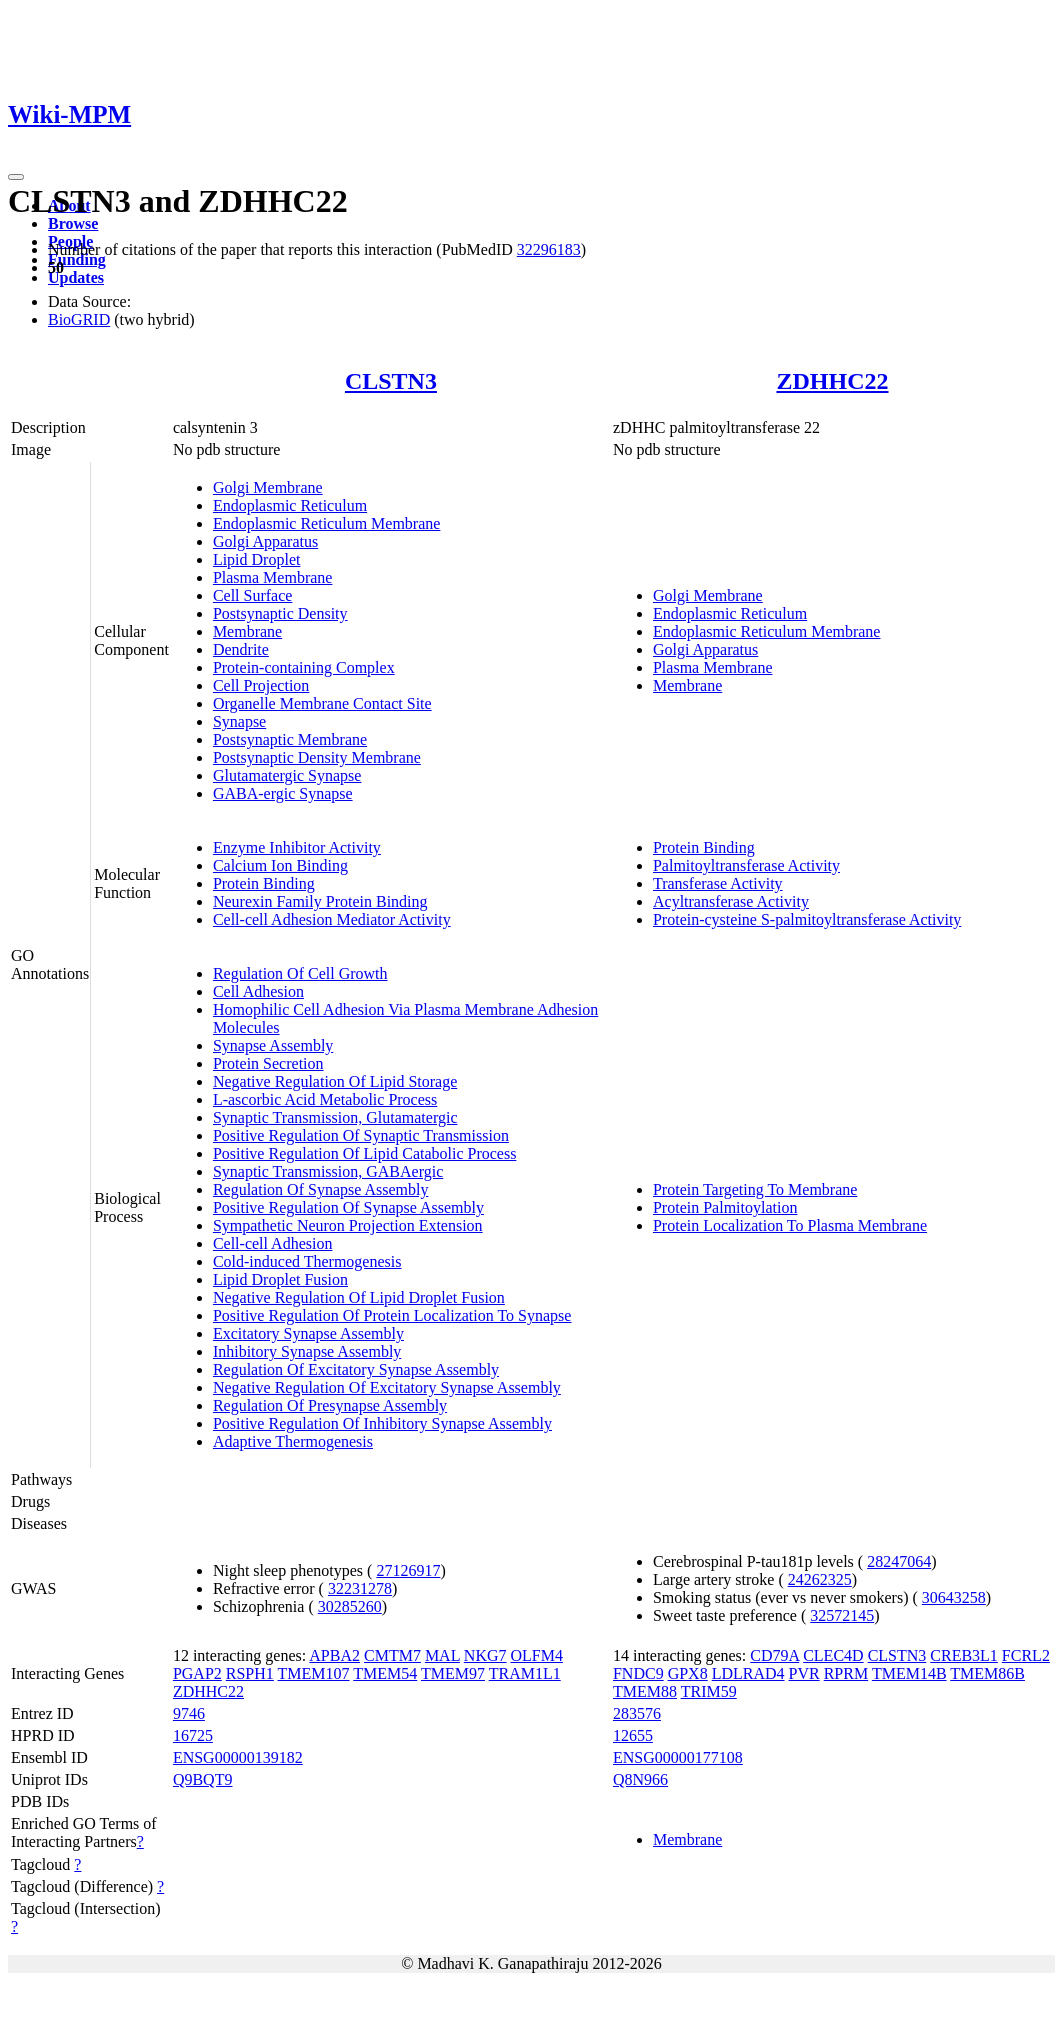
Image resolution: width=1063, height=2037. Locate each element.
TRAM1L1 (525, 1673)
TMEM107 (314, 1673)
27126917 (408, 1570)
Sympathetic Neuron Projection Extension (348, 1225)
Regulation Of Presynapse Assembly (330, 1405)
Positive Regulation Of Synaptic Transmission (361, 1135)
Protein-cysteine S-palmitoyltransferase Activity (807, 919)
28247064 (899, 1561)
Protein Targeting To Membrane (755, 1189)
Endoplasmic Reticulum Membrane (327, 523)
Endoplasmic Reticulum (290, 505)
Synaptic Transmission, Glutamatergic (335, 1117)
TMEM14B (909, 1673)
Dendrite (241, 649)
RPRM (846, 1673)
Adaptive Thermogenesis (293, 1441)
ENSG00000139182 (238, 1757)
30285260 (350, 1606)
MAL (442, 1655)
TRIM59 (709, 1691)
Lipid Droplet (257, 559)
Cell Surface (253, 595)
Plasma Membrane (273, 577)
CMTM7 (392, 1655)
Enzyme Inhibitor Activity (297, 847)
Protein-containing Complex (304, 667)
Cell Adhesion (258, 991)
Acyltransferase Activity (731, 901)
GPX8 (688, 1673)
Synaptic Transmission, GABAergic (328, 1171)
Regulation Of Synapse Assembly (321, 1189)
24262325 (820, 1579)
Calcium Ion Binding (280, 865)
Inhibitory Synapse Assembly (307, 1351)
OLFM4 (537, 1655)
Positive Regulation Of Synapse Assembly (348, 1207)
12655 (633, 1735)
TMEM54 (385, 1673)
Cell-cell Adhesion (273, 1243)
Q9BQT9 (203, 1779)
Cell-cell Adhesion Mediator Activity (332, 919)
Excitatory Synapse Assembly (308, 1333)
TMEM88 (645, 1691)
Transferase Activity (718, 883)
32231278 (360, 1588)
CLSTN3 (391, 381)
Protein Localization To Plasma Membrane (790, 1225)
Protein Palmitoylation (725, 1207)
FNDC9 (638, 1673)
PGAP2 (197, 1673)
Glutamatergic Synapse (287, 775)
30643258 (954, 1597)
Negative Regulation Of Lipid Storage (335, 1081)
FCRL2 (1026, 1655)
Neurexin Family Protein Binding (320, 901)
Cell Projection (261, 685)
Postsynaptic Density (280, 613)
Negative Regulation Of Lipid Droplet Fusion (359, 1297)
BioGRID (79, 319)
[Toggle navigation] (16, 177)
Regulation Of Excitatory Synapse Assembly (356, 1369)
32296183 (549, 249)
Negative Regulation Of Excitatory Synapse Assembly (387, 1387)
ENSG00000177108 (678, 1757)
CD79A (774, 1655)
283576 (637, 1713)
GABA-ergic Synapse (283, 793)
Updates (76, 277)
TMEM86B (987, 1673)
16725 (193, 1735)
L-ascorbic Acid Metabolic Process (325, 1099)
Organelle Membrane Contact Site (322, 703)
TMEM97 (453, 1673)
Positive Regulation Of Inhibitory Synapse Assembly (382, 1423)
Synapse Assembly (273, 1045)
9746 (189, 1713)
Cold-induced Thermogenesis (307, 1261)
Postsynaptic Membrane (290, 739)
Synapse (239, 721)
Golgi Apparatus (265, 541)
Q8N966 (640, 1779)
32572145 (842, 1615)
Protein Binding (264, 883)
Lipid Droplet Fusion (280, 1279)
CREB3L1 (964, 1655)
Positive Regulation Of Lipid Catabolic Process (365, 1153)
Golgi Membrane (268, 487)
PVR (804, 1673)
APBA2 (334, 1655)
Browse (73, 223)
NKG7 (485, 1655)
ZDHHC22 (832, 381)
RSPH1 (250, 1673)
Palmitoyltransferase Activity (746, 865)
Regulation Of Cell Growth (300, 973)
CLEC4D (833, 1655)
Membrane (247, 631)
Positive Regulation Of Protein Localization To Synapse (392, 1315)
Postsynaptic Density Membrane (317, 757)
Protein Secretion (268, 1063)
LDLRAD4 (748, 1673)
